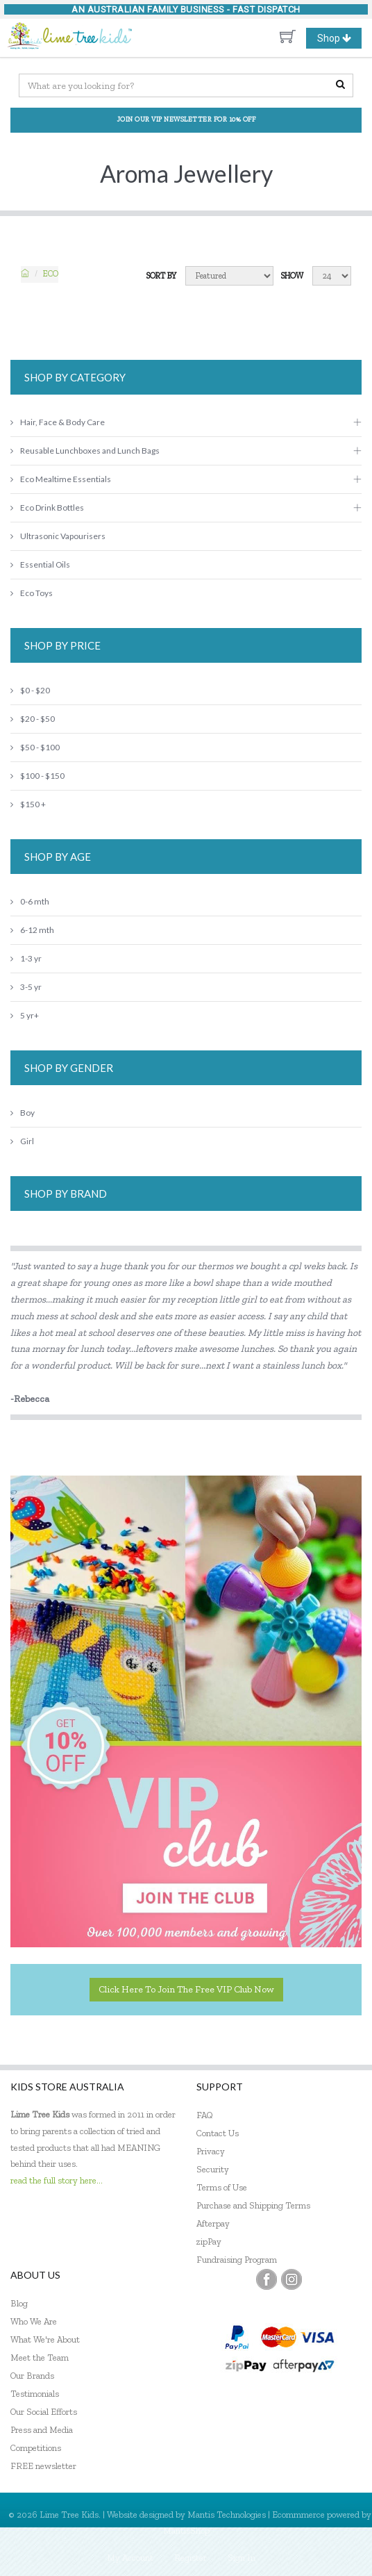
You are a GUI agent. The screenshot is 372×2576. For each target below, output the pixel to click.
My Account (130, 2557)
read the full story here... (56, 2180)
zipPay (208, 2241)
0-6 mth (29, 901)
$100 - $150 (37, 775)
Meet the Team (39, 2357)
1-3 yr (26, 958)
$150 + (28, 804)
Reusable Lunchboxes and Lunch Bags (85, 450)
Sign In (241, 2557)
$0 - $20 (30, 690)
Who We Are (33, 2321)
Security (212, 2169)
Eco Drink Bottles (47, 507)
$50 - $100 (35, 747)
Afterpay (213, 2223)
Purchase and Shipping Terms (253, 2205)
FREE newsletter (43, 2466)
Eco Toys (31, 593)
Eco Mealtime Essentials (60, 479)
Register (190, 2557)
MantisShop (186, 2530)
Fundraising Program (236, 2259)
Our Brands (32, 2375)
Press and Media (41, 2430)
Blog (19, 2303)
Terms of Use (221, 2187)
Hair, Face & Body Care (57, 422)
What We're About (45, 2339)
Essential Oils (40, 564)
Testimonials (34, 2393)
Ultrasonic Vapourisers (57, 536)
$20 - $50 (32, 718)
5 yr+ (24, 1015)
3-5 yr (26, 987)
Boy (22, 1112)
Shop (339, 38)
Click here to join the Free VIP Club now (186, 1989)
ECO (50, 274)
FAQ (204, 2115)
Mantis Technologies (226, 2514)
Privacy (210, 2151)
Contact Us (217, 2133)
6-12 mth (32, 930)
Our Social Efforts (43, 2411)
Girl (22, 1141)
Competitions (35, 2448)
